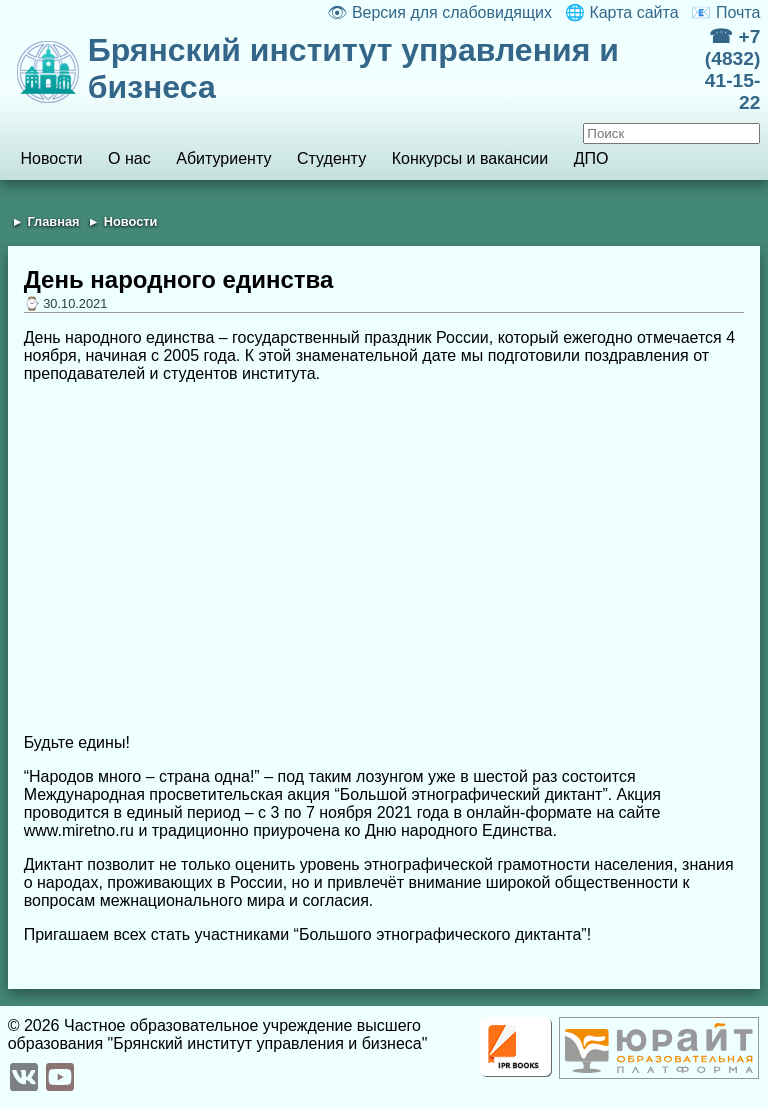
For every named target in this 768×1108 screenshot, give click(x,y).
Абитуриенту (223, 158)
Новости (51, 158)
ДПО (591, 158)
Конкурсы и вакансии (470, 158)
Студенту (331, 158)
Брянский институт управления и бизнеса (353, 68)
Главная (53, 221)
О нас (129, 158)
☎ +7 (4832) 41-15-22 (732, 69)
